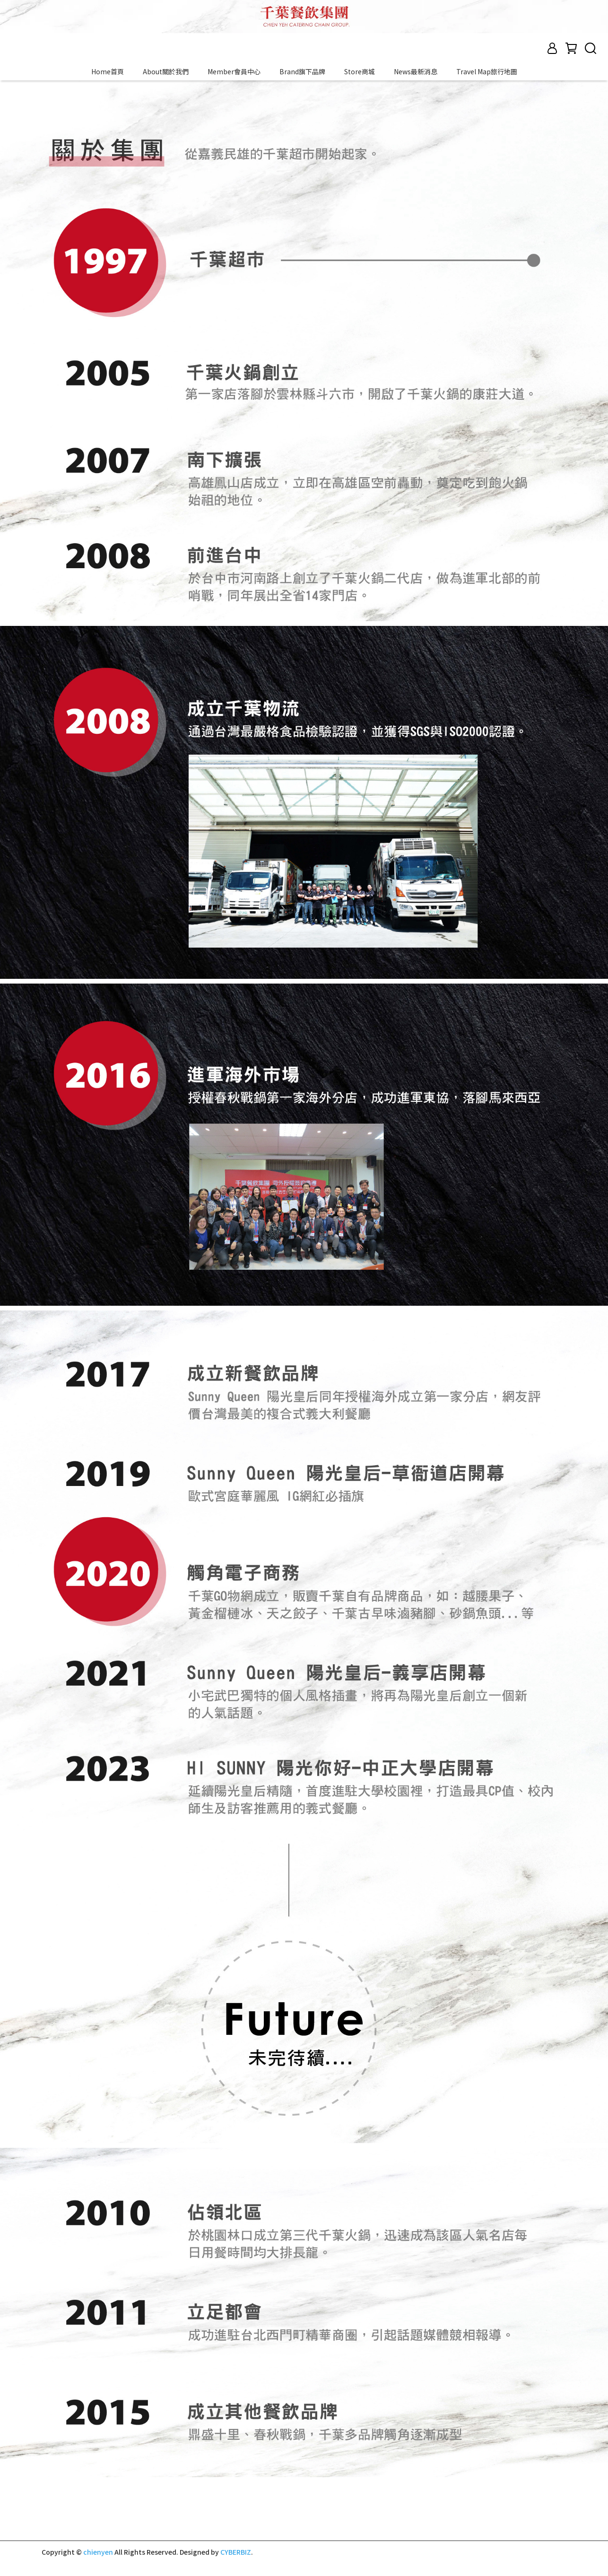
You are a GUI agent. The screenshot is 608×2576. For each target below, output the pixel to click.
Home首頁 (107, 71)
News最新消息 (415, 71)
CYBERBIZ (235, 2552)
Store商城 (359, 71)
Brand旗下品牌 (302, 71)
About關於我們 (166, 71)
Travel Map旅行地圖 (486, 71)
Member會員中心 (234, 71)
